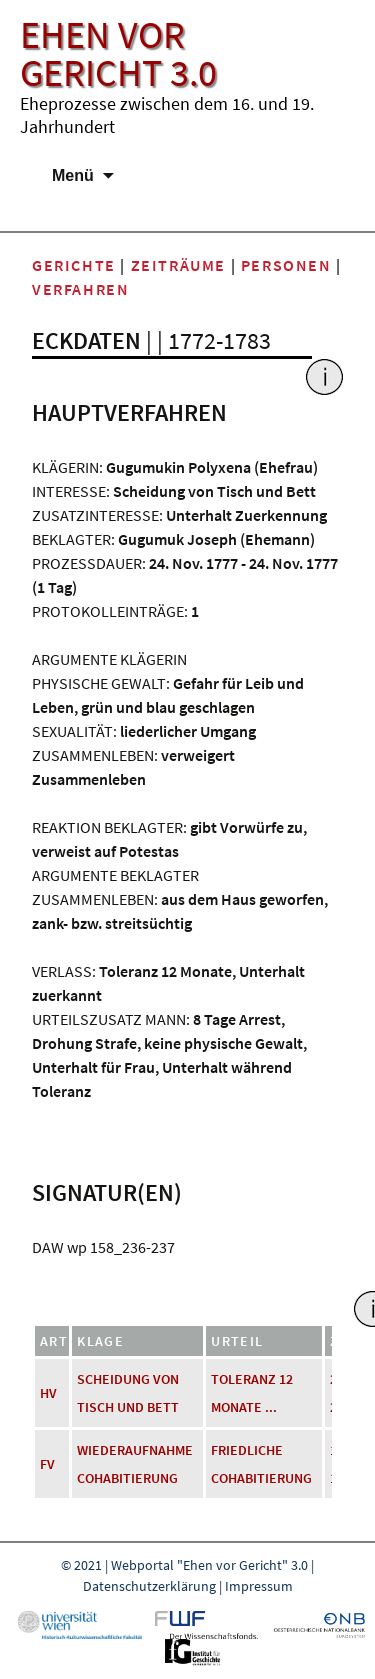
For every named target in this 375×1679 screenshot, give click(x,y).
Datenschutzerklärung (149, 1586)
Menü (73, 175)
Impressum (259, 1586)
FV (47, 1464)
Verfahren (80, 289)
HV (48, 1393)
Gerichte (74, 265)
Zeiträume (178, 265)
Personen (286, 265)
